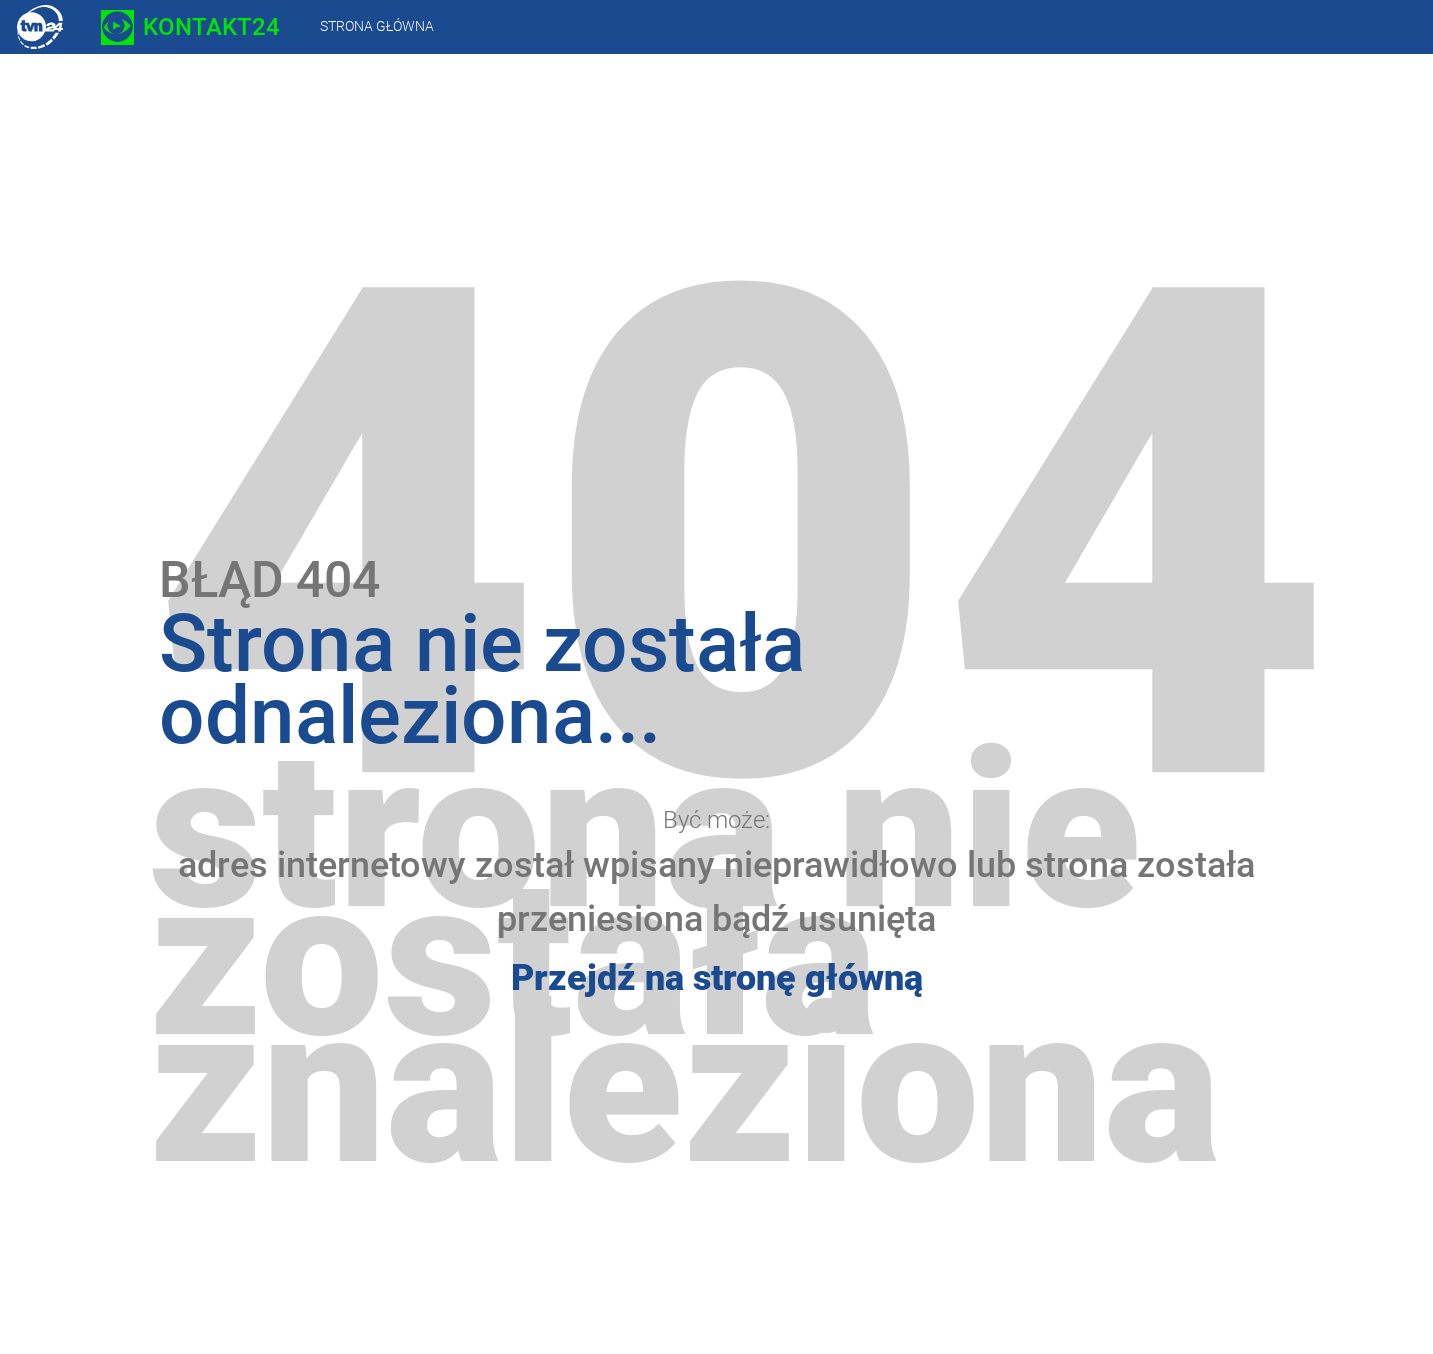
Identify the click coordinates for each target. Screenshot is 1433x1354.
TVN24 (40, 27)
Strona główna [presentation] (377, 26)
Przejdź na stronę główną (717, 978)
